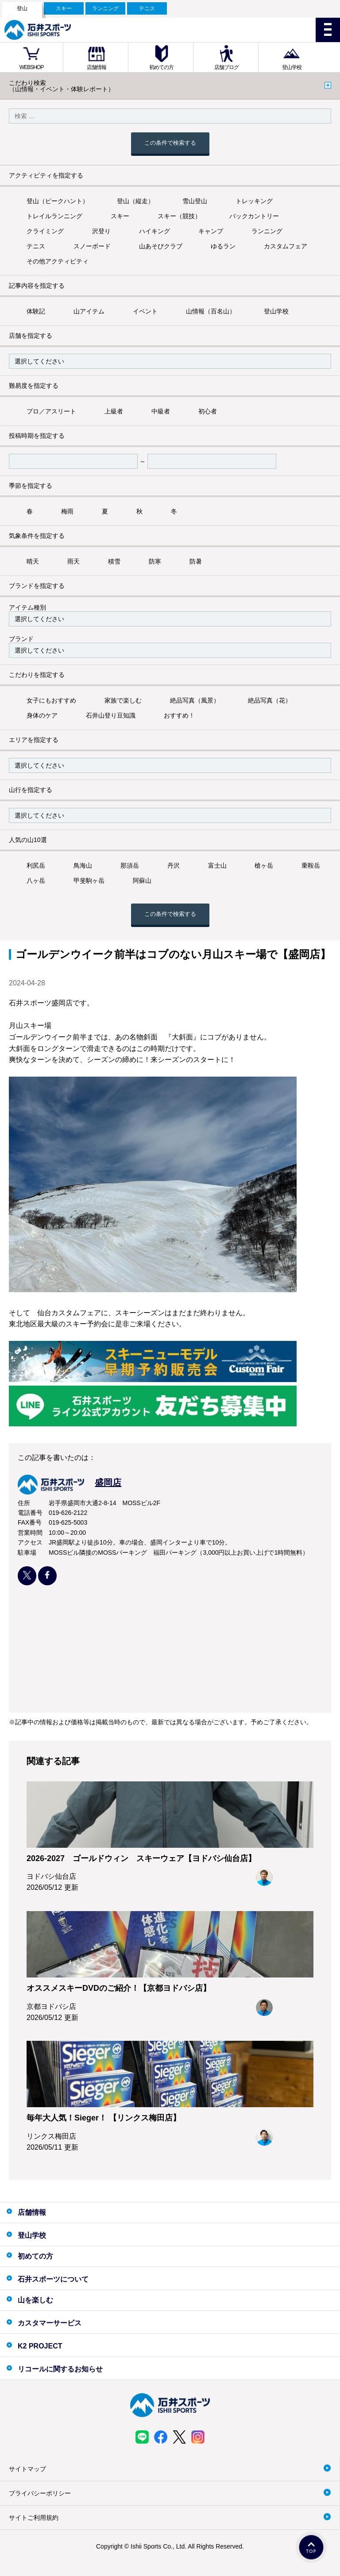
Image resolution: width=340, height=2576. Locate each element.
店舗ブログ (226, 67)
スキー (64, 8)
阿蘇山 (142, 880)
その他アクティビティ (58, 261)
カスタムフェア (285, 246)
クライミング (45, 231)
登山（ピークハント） (58, 201)
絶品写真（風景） (195, 700)
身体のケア (42, 715)
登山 (22, 8)
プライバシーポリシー (40, 2493)
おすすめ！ (179, 715)
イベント (145, 311)
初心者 (207, 411)
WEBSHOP (31, 67)
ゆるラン (223, 246)
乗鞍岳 (310, 865)
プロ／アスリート (51, 411)
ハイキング (154, 231)
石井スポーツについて (53, 2279)
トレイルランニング (54, 216)
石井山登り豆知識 (110, 715)
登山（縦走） (135, 201)
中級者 (160, 411)
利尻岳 (36, 865)
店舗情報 (96, 67)
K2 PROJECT (40, 2346)
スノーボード (92, 246)
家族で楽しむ (123, 700)
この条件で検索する (170, 142)
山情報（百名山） (211, 311)
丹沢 (173, 865)
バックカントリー (254, 216)
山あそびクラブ (160, 246)
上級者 (113, 411)
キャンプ (210, 231)
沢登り (101, 231)
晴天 (33, 561)
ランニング (105, 8)
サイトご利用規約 (33, 2517)
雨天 (73, 561)
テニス (147, 8)
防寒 (155, 561)
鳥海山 (82, 865)
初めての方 (161, 67)
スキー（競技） (179, 216)
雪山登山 (194, 201)
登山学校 (291, 67)
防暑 (195, 561)
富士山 (217, 865)
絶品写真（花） (269, 700)
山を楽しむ (35, 2300)
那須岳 (129, 865)
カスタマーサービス (49, 2323)
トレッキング (254, 201)
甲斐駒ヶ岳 (88, 880)
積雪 (114, 561)
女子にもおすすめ (51, 700)
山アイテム (88, 311)
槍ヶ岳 (264, 865)
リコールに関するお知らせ (60, 2369)
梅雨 (67, 511)
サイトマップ (27, 2468)
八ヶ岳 (36, 880)
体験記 (36, 311)
